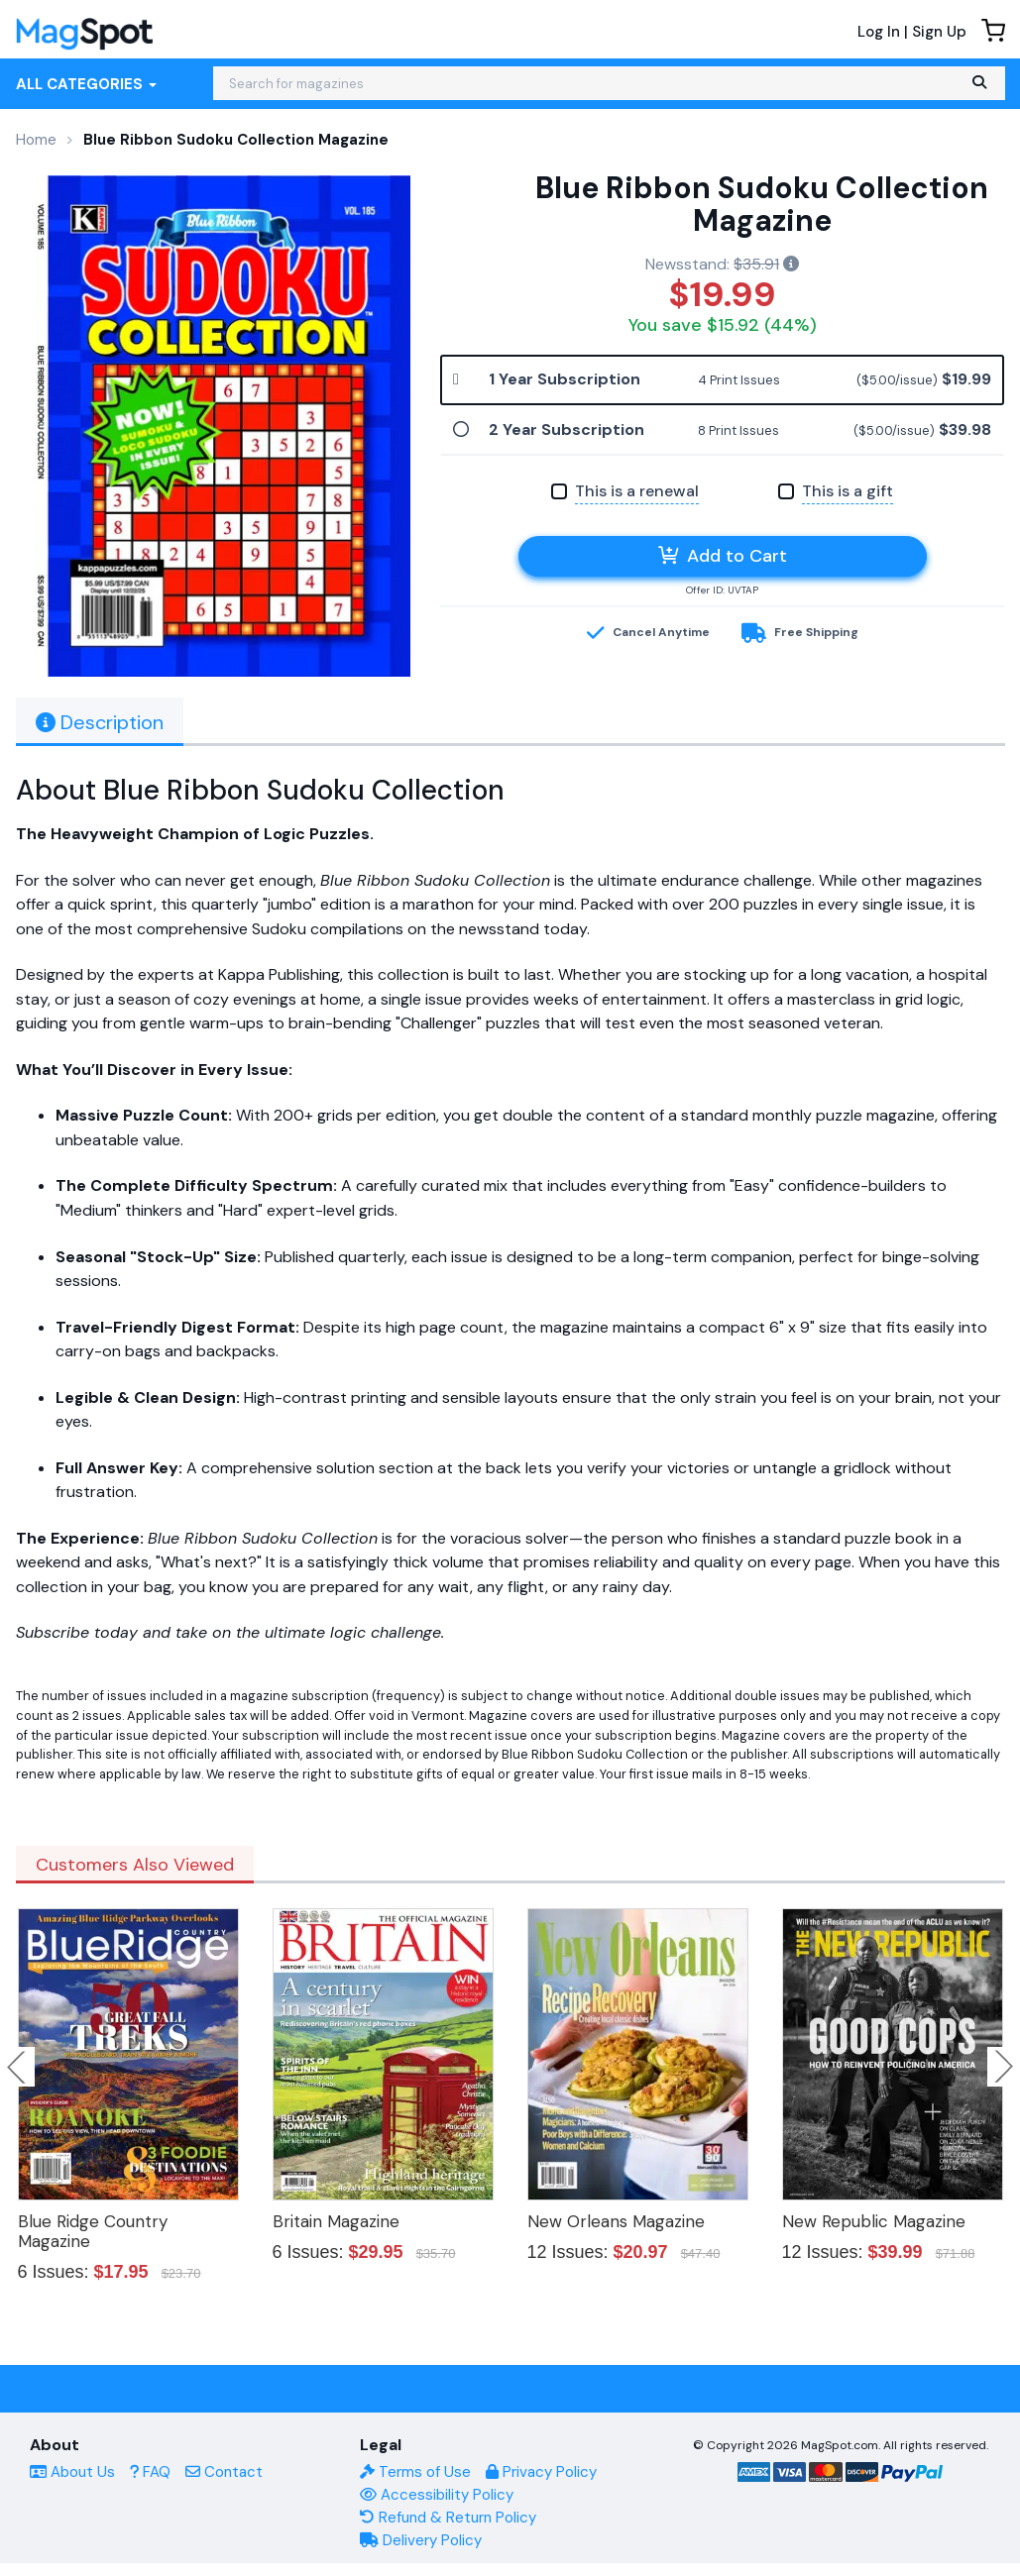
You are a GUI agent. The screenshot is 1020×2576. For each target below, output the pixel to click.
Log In (878, 32)
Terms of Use (415, 2472)
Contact (224, 2472)
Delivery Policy (421, 2540)
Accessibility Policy (436, 2495)
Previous (18, 2067)
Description (100, 722)
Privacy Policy (541, 2472)
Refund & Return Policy (448, 2517)
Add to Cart (722, 556)
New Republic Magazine (873, 2221)
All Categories (86, 84)
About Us (72, 2472)
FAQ (150, 2472)
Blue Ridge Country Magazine (93, 2231)
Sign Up (939, 32)
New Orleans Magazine (616, 2221)
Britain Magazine (336, 2221)
